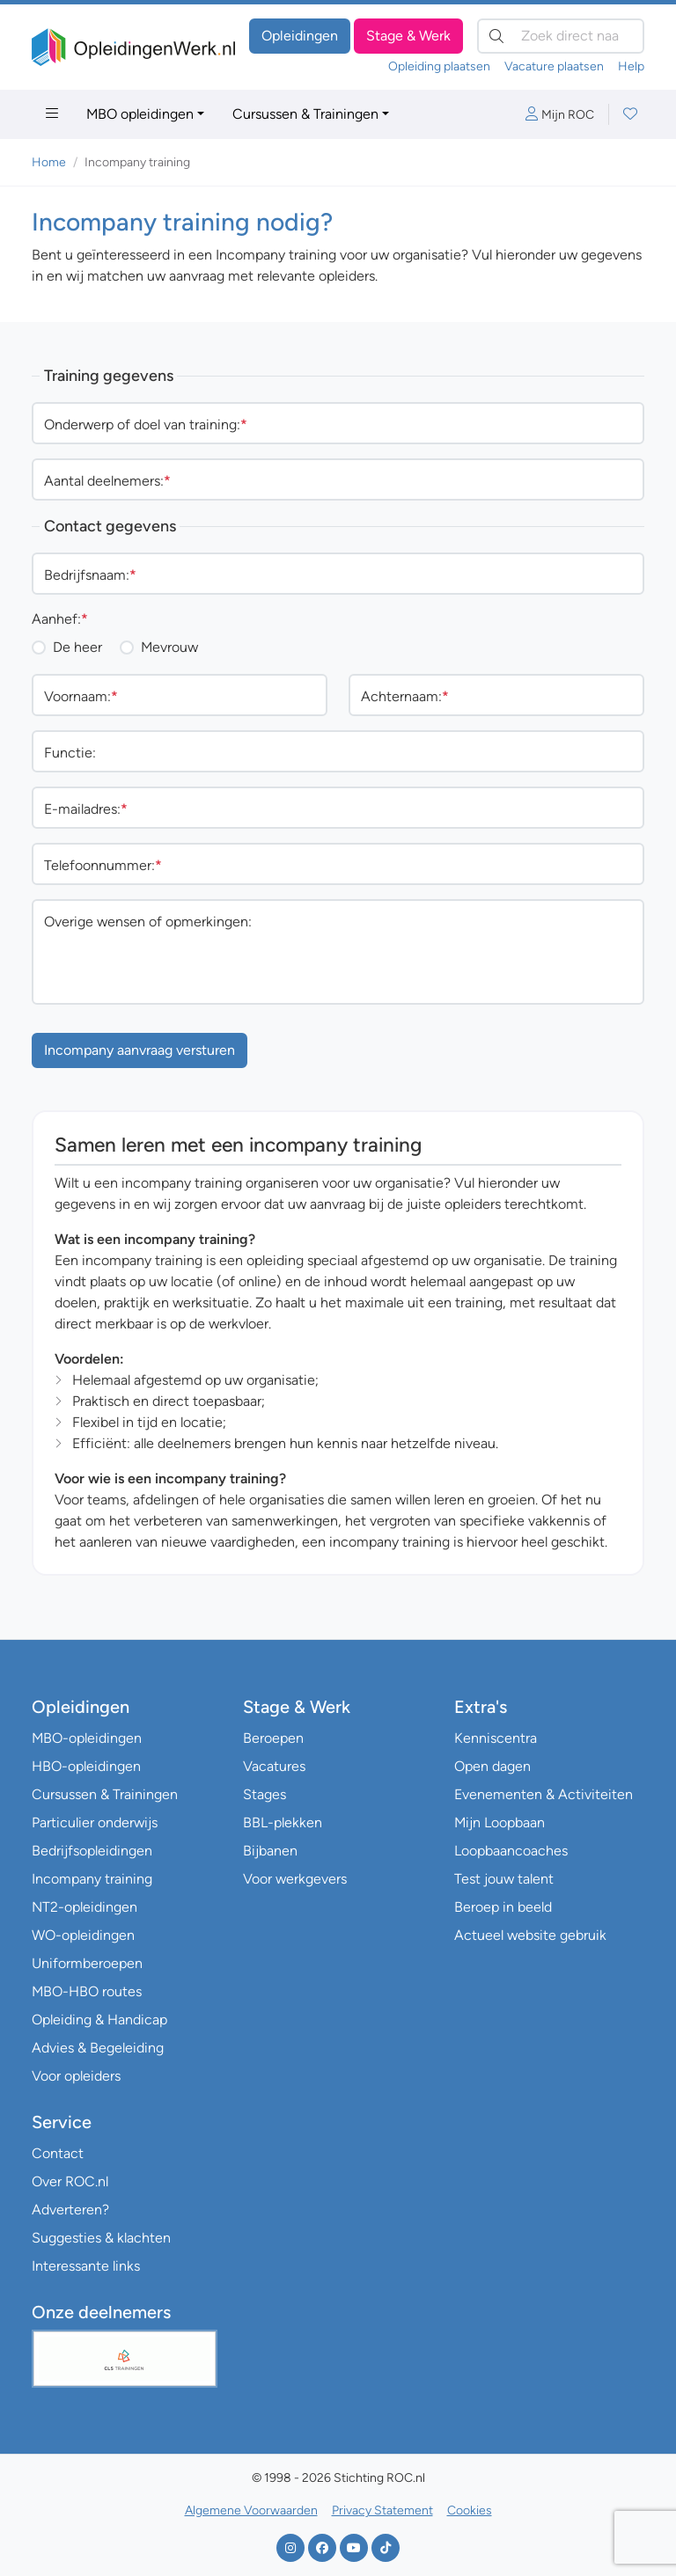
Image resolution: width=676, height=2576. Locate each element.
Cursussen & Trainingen (305, 114)
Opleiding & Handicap (99, 2019)
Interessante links (86, 2266)
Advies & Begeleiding (98, 2047)
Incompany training (92, 1878)
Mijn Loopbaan (499, 1822)
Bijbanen (270, 1850)
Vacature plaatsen (554, 66)
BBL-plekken (282, 1822)
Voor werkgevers (295, 1878)
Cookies (469, 2510)
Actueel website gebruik (530, 1935)
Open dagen (492, 1766)
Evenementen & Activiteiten (543, 1794)
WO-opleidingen (83, 1935)
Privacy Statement (382, 2510)
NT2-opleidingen (84, 1907)
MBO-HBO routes (87, 1991)
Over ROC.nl (70, 2181)
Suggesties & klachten (101, 2237)
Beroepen (273, 1738)
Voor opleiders (76, 2075)
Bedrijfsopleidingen (92, 1850)
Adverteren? (70, 2209)
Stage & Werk (408, 35)
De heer (77, 647)
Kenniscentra (495, 1738)
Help (631, 66)
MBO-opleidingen (87, 1738)
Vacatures (274, 1766)
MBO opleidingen (140, 114)
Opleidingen (299, 35)
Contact (58, 2153)
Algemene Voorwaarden (251, 2510)
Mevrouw (169, 647)
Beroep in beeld (503, 1907)
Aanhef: (60, 619)
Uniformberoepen (87, 1963)
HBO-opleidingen (86, 1766)
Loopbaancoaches (511, 1850)
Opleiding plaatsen (439, 66)
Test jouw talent (504, 1878)
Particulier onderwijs (95, 1822)
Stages (264, 1794)
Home (49, 162)
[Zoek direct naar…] (560, 36)
